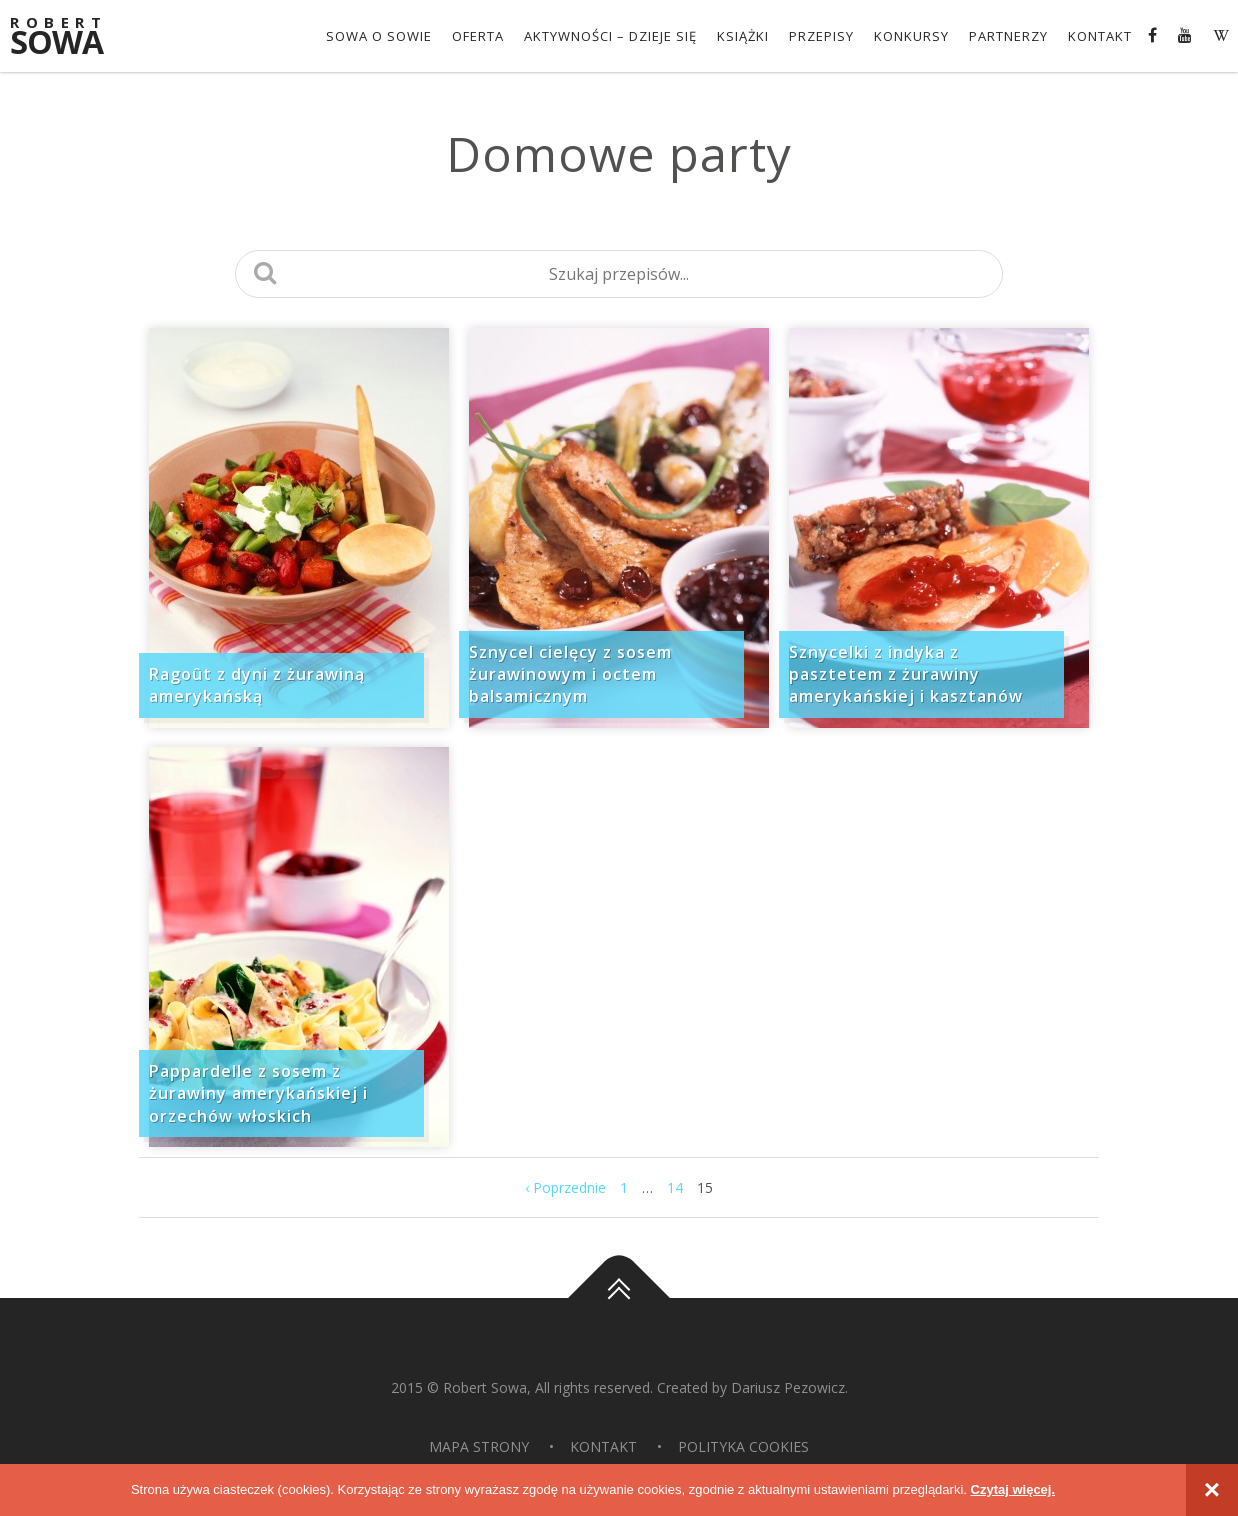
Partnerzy (1008, 36)
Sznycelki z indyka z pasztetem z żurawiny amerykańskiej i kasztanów (906, 674)
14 (675, 1187)
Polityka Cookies (743, 1446)
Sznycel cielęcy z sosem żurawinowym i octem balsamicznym (570, 674)
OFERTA (478, 36)
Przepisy (821, 36)
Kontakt (1100, 36)
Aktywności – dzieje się (610, 36)
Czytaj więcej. (1013, 1489)
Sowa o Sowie (379, 36)
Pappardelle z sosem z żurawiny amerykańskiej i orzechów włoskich (258, 1093)
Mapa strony (479, 1446)
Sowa (70, 37)
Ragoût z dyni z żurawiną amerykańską (257, 685)
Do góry (619, 1298)
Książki (743, 36)
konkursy (911, 36)
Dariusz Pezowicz (788, 1387)
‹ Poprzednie (565, 1187)
